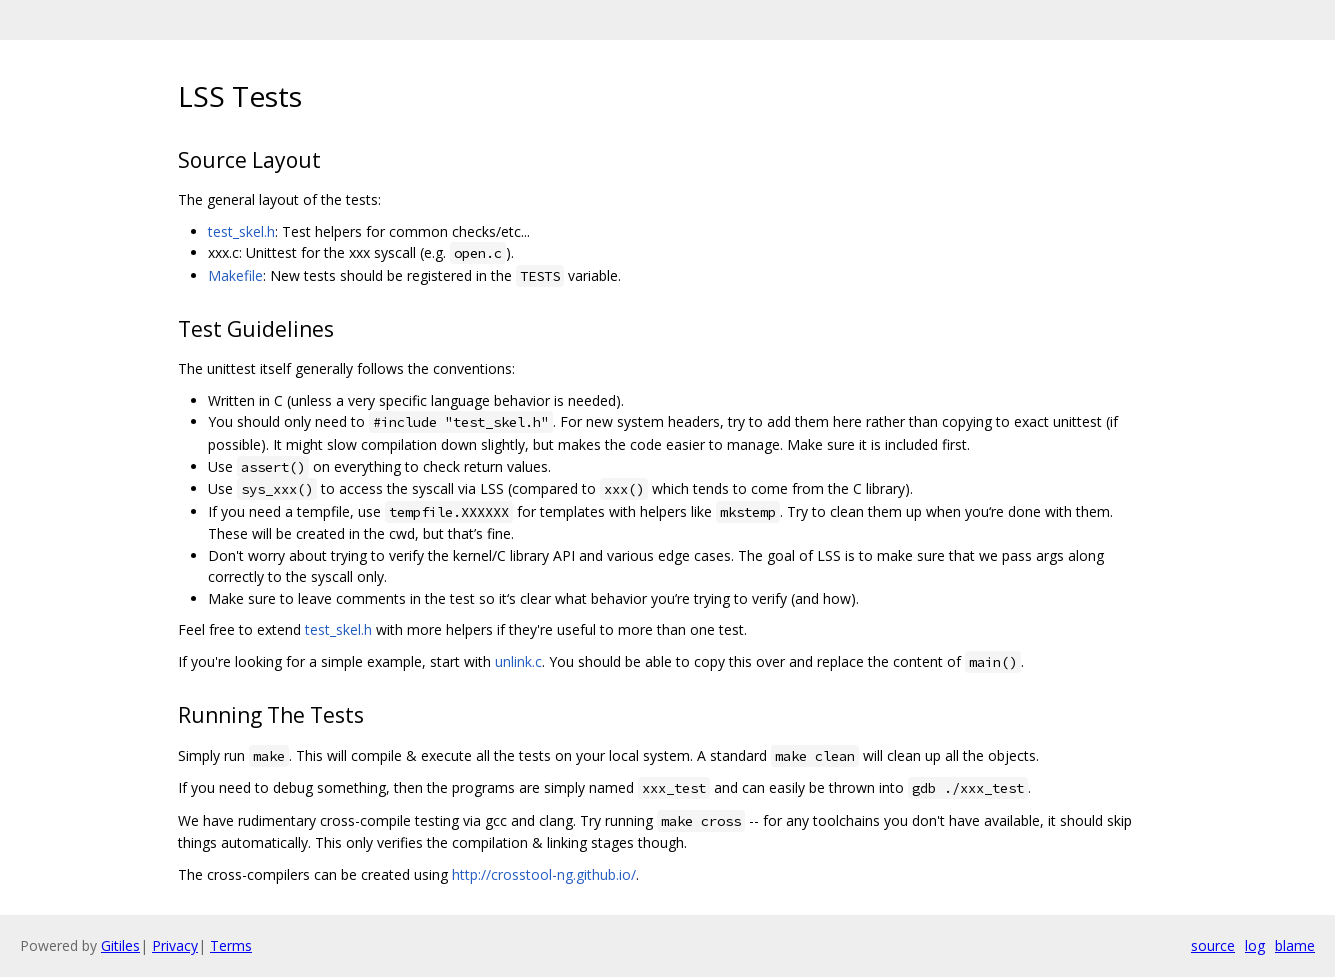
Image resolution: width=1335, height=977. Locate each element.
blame (1295, 945)
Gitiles (120, 945)
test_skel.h (241, 231)
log (1255, 945)
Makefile (235, 275)
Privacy (175, 945)
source (1213, 945)
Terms (231, 945)
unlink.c (518, 661)
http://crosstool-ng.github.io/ (544, 874)
